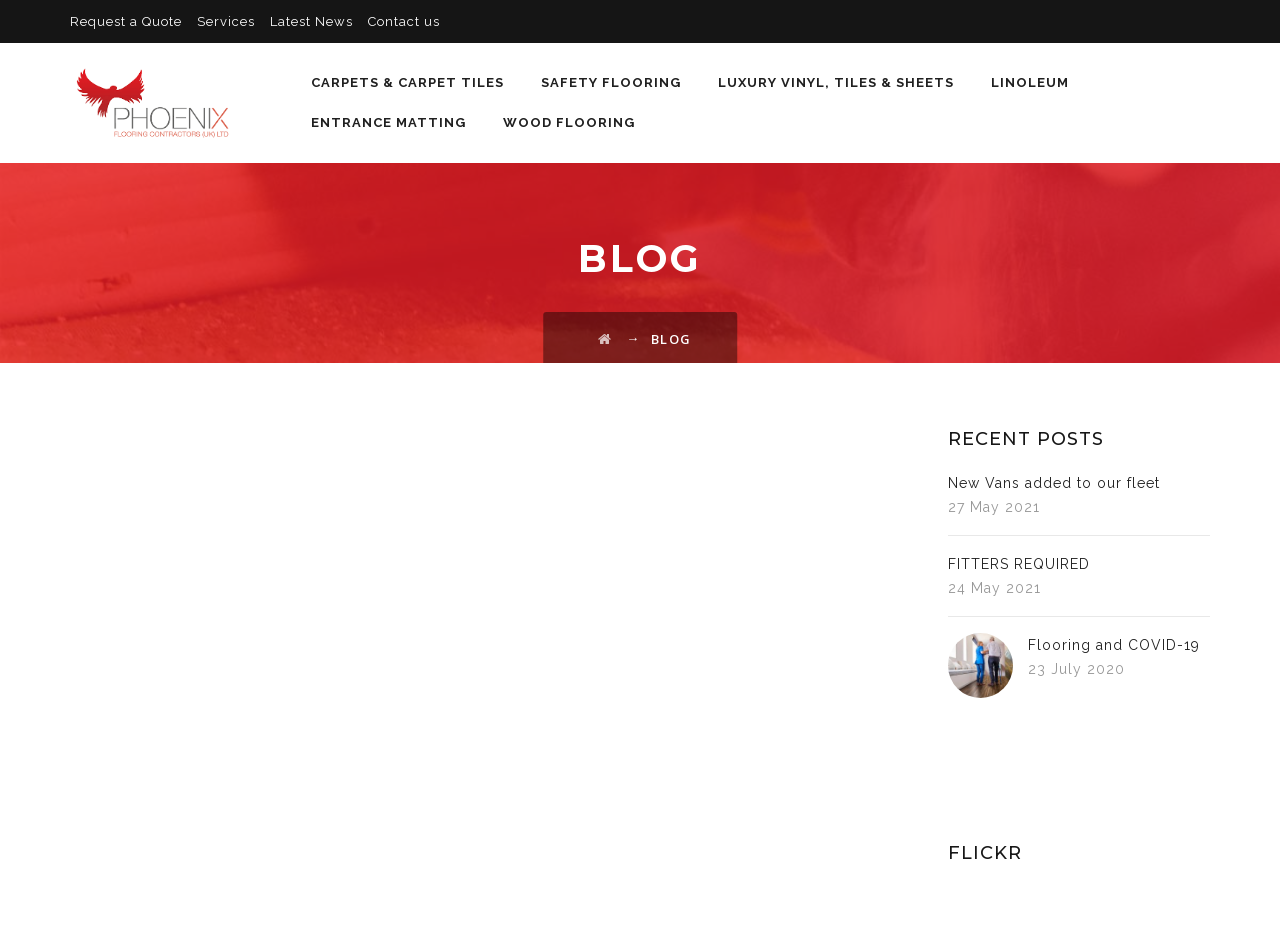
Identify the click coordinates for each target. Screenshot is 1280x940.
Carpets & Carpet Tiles (404, 82)
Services (226, 21)
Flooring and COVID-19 (1114, 645)
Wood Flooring (566, 122)
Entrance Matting (385, 122)
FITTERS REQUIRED (1019, 564)
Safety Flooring (608, 82)
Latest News (311, 21)
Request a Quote (126, 21)
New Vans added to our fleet (1054, 483)
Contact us (404, 21)
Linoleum (1027, 82)
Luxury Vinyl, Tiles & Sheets (833, 82)
